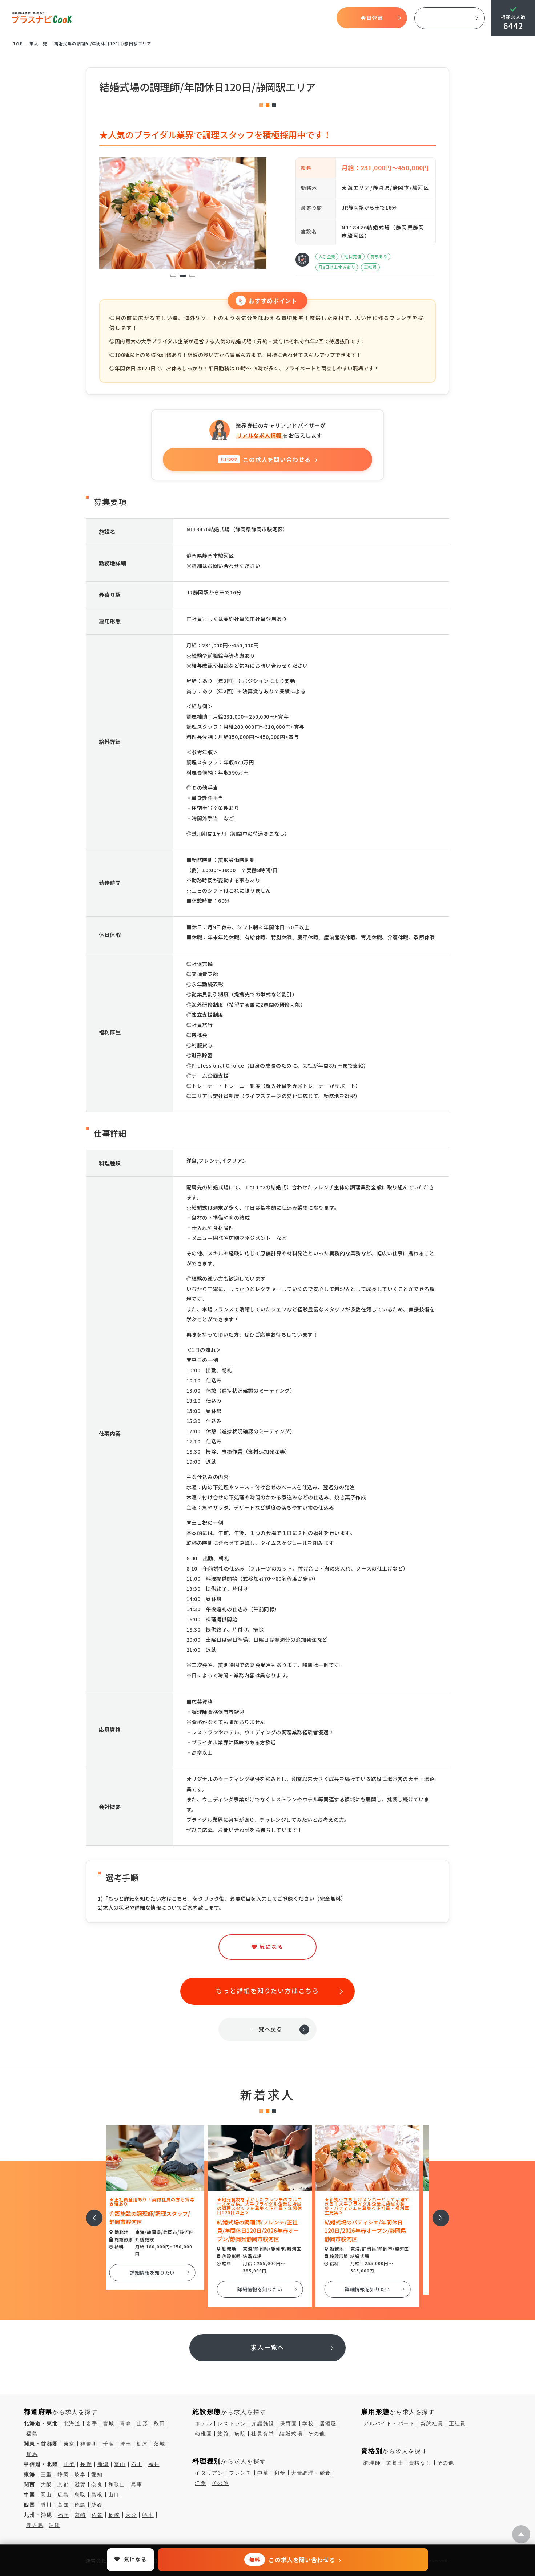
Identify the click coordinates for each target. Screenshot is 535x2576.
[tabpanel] (182, 213)
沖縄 (54, 2525)
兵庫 (136, 2484)
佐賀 (97, 2515)
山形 (142, 2423)
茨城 (159, 2444)
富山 (120, 2464)
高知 (63, 2505)
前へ (90, 2213)
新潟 (103, 2464)
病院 (240, 2434)
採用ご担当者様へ (449, 18)
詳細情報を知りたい (160, 2272)
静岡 (63, 2474)
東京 (69, 2444)
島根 (97, 2495)
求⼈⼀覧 (38, 43)
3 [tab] (192, 276)
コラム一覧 (312, 18)
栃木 (142, 2444)
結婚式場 (290, 2434)
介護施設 (263, 2423)
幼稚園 (203, 2434)
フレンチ (240, 2473)
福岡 (63, 2515)
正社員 (457, 2423)
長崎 (114, 2515)
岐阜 (80, 2474)
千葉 (108, 2444)
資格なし (420, 2463)
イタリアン (209, 2473)
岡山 (46, 2495)
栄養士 (394, 2463)
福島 (32, 2434)
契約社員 (432, 2423)
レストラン (231, 2423)
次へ (437, 2213)
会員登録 (372, 17)
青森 (126, 2423)
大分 (131, 2515)
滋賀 (80, 2484)
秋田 (159, 2423)
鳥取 (80, 2495)
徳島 (80, 2505)
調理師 (372, 2463)
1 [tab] (173, 276)
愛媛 (97, 2505)
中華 (263, 2473)
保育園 (288, 2423)
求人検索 (256, 18)
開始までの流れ (222, 18)
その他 (316, 2434)
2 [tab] (182, 276)
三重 (46, 2474)
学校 (308, 2423)
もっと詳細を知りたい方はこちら (267, 1990)
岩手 (92, 2423)
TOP (127, 18)
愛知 (97, 2474)
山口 (114, 2495)
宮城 (108, 2423)
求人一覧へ (267, 2347)
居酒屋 (328, 2423)
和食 (280, 2473)
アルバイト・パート (389, 2423)
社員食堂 (262, 2434)
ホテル (203, 2423)
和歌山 (116, 2484)
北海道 (72, 2423)
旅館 (223, 2434)
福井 (154, 2464)
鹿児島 (34, 2525)
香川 (46, 2505)
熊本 (148, 2515)
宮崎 (80, 2515)
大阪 (46, 2484)
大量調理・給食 (311, 2473)
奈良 (97, 2484)
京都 (63, 2484)
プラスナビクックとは (172, 18)
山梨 (69, 2464)
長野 (86, 2464)
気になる (283, 18)
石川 (137, 2464)
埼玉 (126, 2444)
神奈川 (88, 2444)
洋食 (200, 2483)
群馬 (32, 2454)
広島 (63, 2495)
